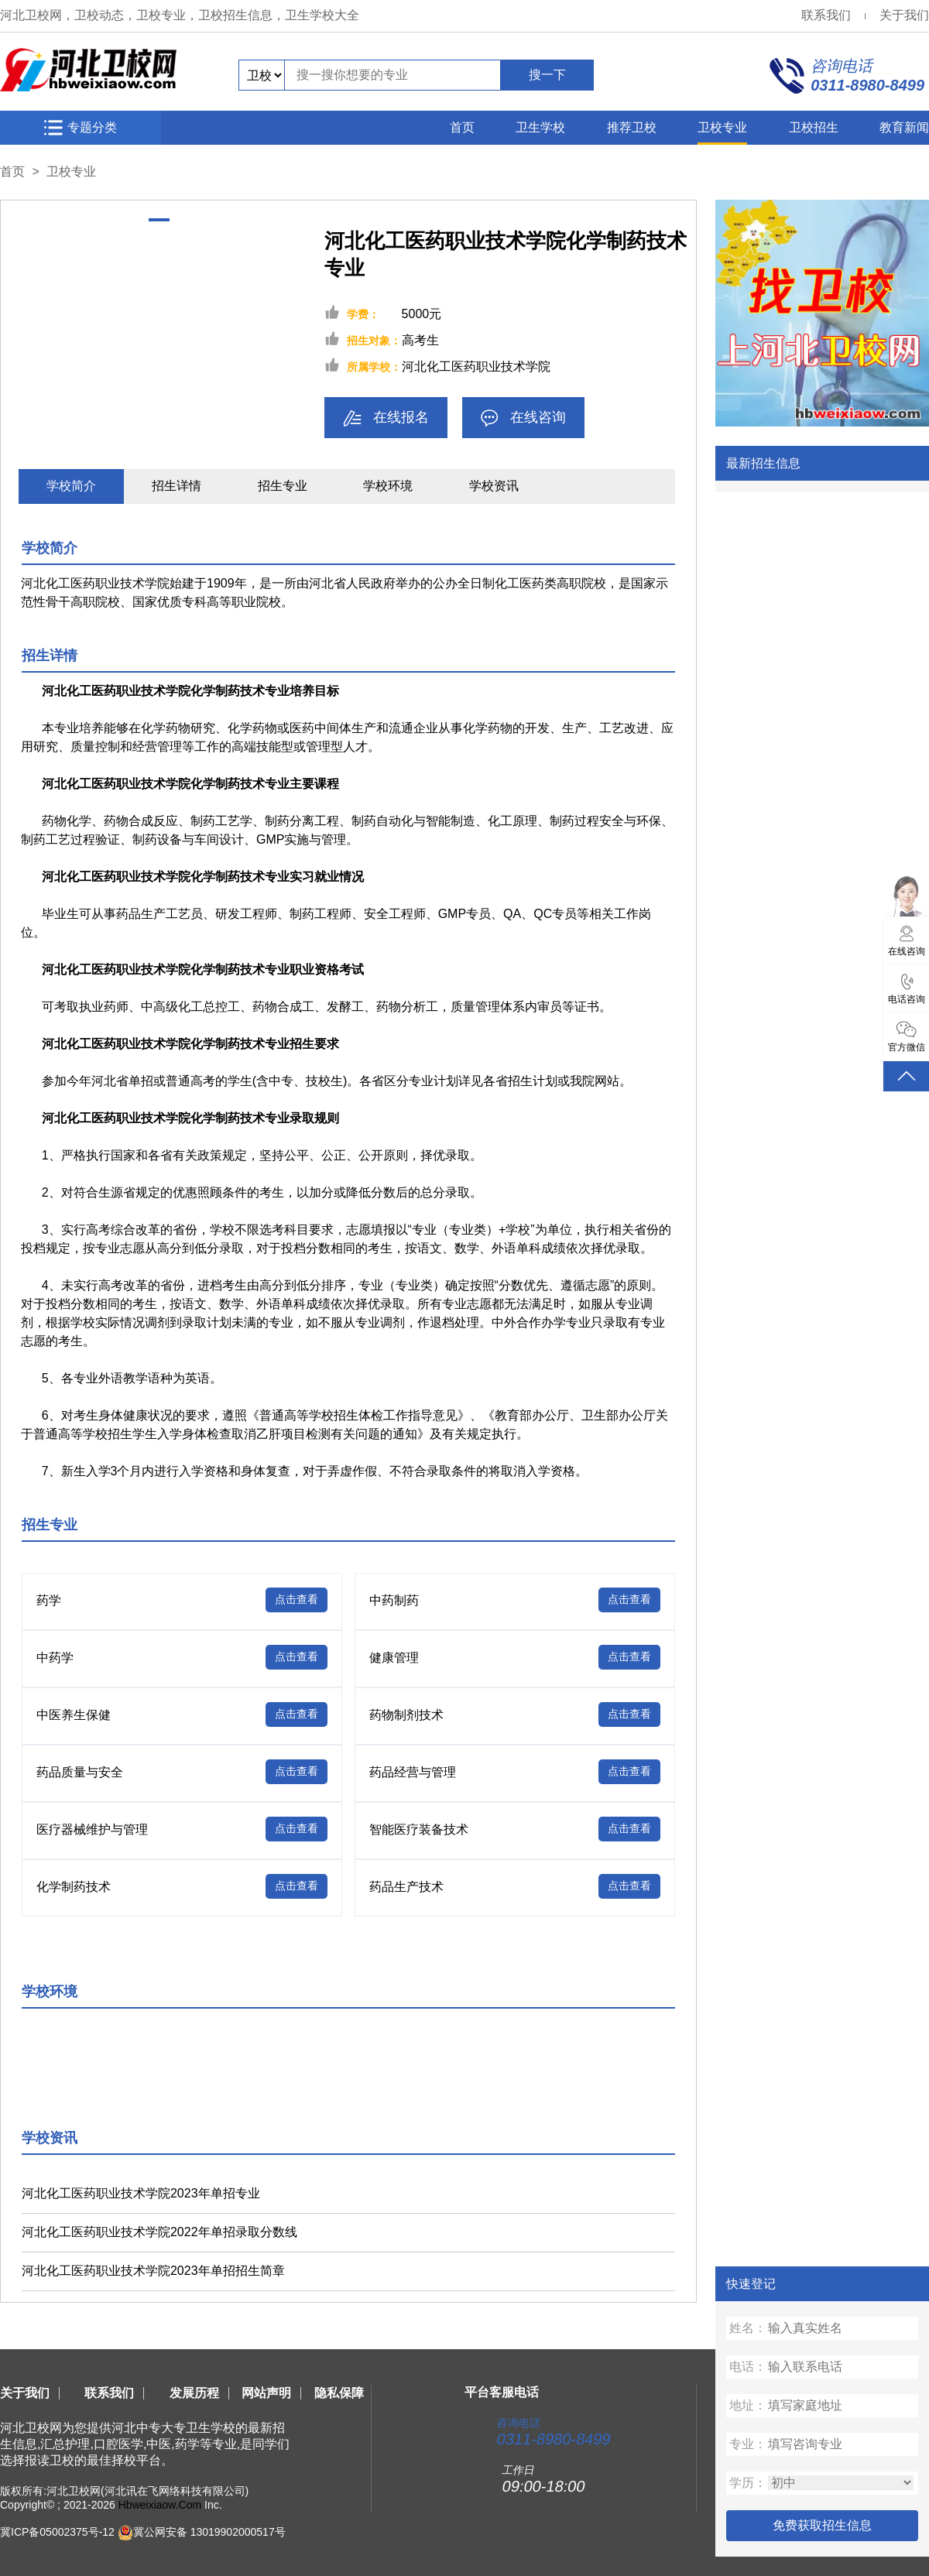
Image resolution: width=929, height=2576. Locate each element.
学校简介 (71, 485)
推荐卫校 (631, 127)
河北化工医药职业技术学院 (476, 366)
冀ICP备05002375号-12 (57, 2531)
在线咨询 (523, 418)
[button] (159, 219)
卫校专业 (722, 127)
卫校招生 (813, 127)
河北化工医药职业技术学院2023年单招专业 (141, 2193)
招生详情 (176, 485)
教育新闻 (904, 127)
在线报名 (386, 418)
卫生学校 (540, 127)
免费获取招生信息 (822, 2525)
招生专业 (282, 485)
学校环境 (388, 485)
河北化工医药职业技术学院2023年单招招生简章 (153, 2270)
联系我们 (826, 15)
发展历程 (194, 2393)
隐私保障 (339, 2393)
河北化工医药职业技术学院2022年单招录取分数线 (159, 2232)
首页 (462, 127)
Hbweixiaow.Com (159, 2505)
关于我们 (904, 15)
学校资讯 (494, 485)
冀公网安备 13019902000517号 (209, 2531)
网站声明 (266, 2393)
